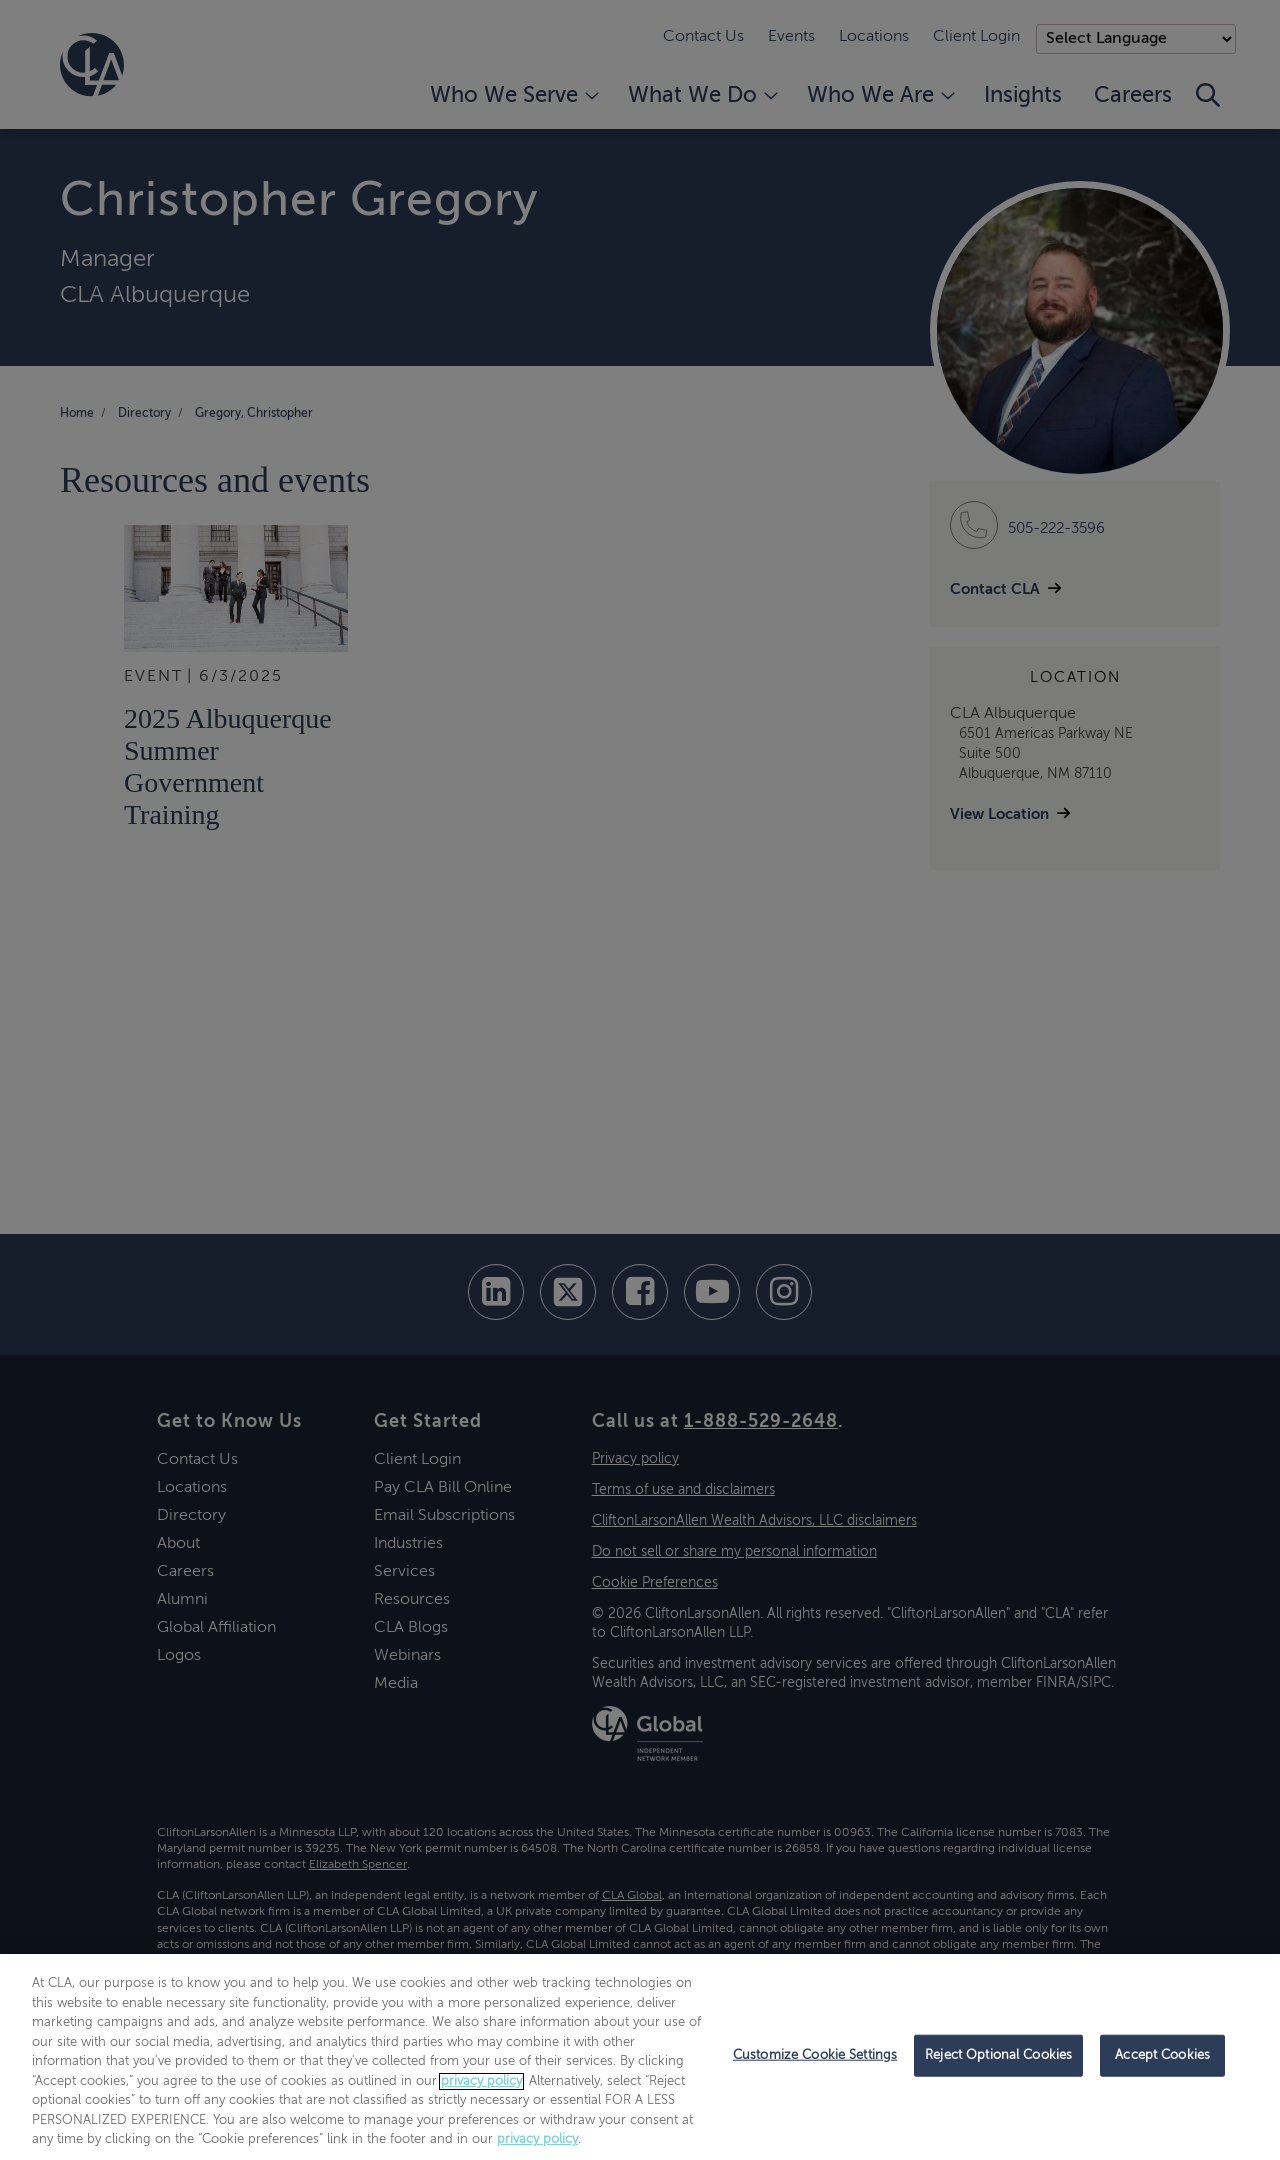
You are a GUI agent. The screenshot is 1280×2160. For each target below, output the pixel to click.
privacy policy (481, 2081)
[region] (640, 2057)
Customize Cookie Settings (815, 2055)
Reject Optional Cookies (998, 2055)
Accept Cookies (1162, 2055)
